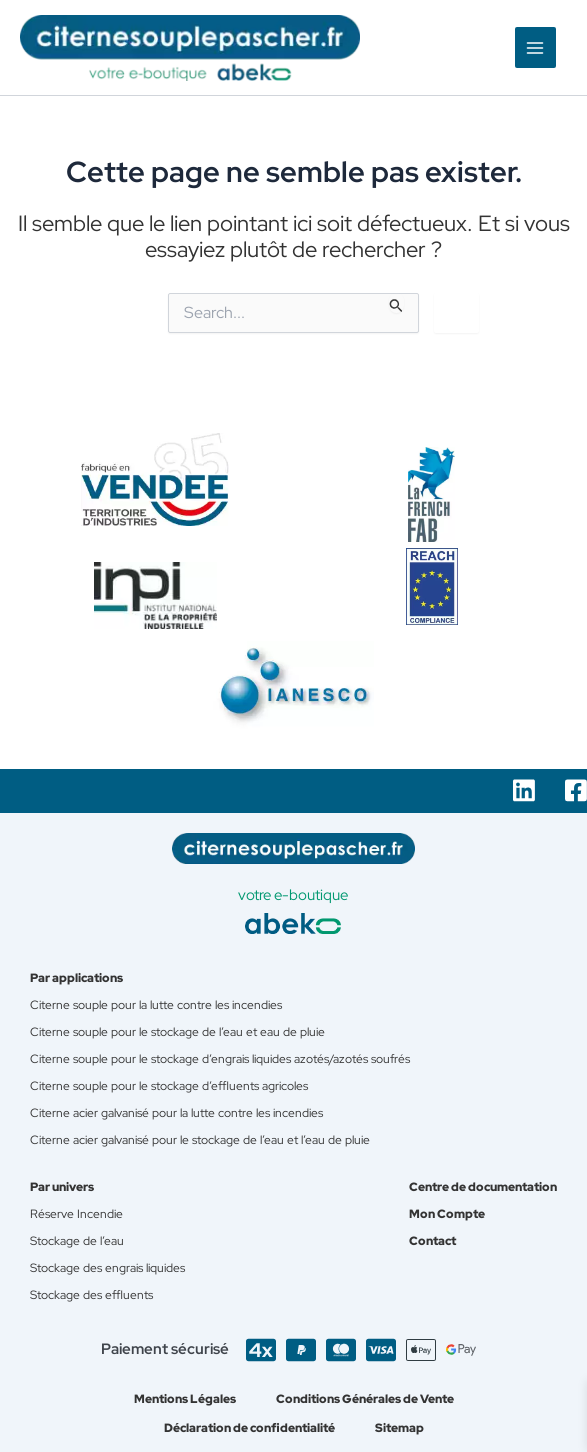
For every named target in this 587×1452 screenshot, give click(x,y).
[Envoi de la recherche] (396, 305)
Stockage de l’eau (77, 1240)
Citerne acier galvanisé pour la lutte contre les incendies (176, 1112)
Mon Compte (447, 1213)
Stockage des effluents (91, 1294)
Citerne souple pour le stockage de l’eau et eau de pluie (177, 1031)
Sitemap (399, 1427)
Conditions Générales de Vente (365, 1398)
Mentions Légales (185, 1398)
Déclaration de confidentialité (249, 1427)
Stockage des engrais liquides (107, 1267)
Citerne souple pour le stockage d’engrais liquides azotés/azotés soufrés (220, 1058)
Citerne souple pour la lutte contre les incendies (156, 1004)
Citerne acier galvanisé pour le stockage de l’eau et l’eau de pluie (200, 1139)
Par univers (62, 1186)
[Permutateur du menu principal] (536, 48)
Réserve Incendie (76, 1213)
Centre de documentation (483, 1186)
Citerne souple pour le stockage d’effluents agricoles (169, 1085)
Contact (432, 1240)
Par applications (76, 977)
